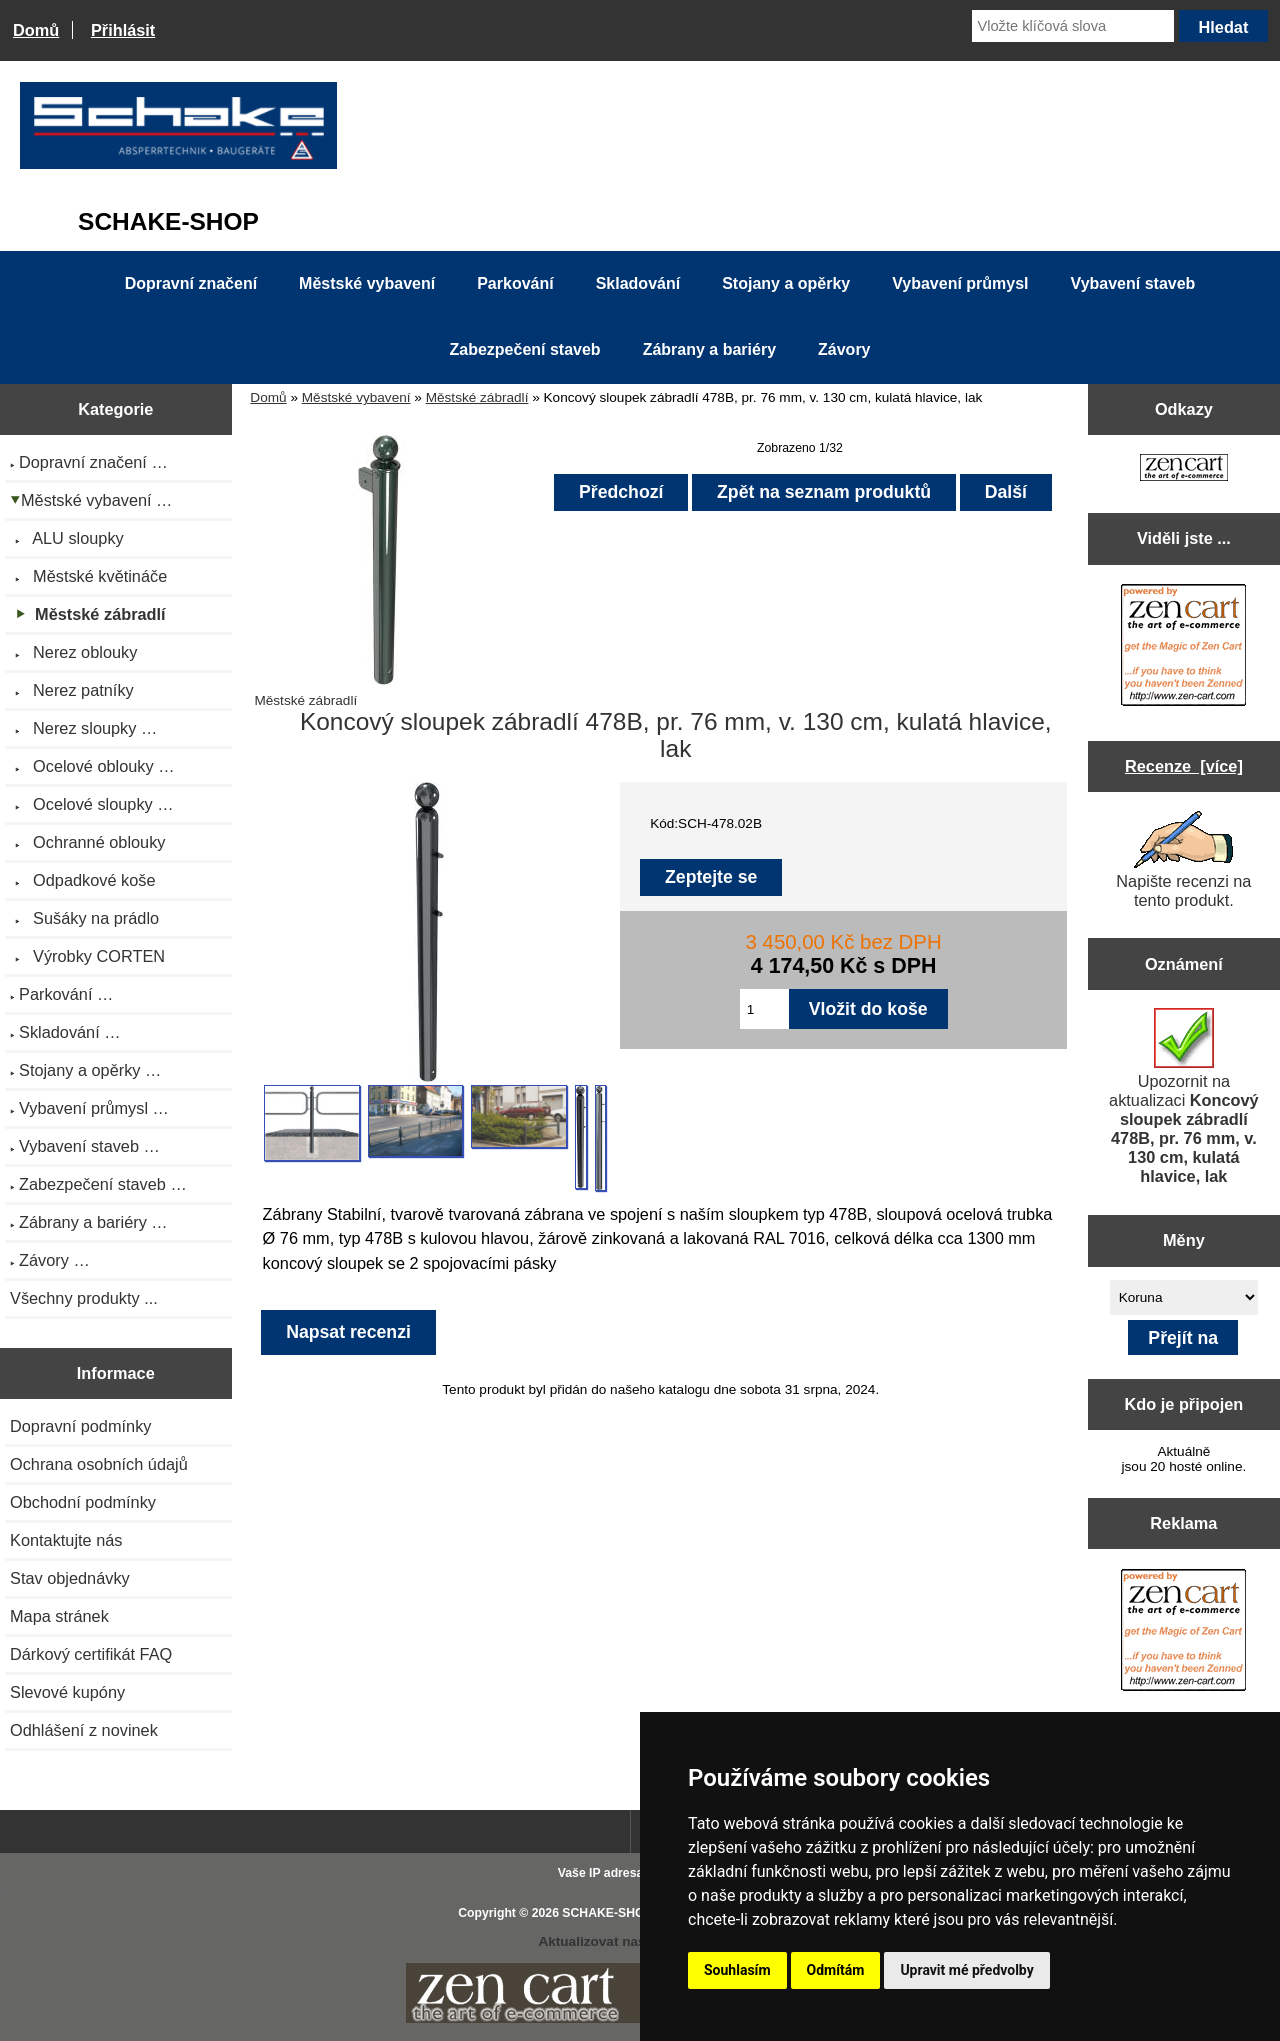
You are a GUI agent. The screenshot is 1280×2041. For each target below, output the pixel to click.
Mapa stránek (59, 1616)
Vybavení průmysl (960, 283)
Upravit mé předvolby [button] (966, 1970)
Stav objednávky (70, 1578)
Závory (844, 349)
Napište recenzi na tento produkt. (1183, 860)
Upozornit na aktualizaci (1184, 1096)
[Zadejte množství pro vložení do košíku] (764, 1009)
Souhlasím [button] (737, 1970)
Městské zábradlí (477, 397)
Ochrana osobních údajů (99, 1464)
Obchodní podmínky (83, 1502)
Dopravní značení (191, 283)
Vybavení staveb (1133, 283)
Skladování (638, 283)
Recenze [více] (1184, 766)
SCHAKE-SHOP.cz (614, 1913)
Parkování (515, 283)
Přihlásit (123, 30)
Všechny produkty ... (84, 1298)
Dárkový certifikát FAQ (91, 1654)
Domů (36, 30)
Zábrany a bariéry (709, 349)
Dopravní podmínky (80, 1426)
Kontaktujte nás (66, 1540)
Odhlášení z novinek (84, 1730)
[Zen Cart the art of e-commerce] (1184, 469)
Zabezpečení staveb (524, 349)
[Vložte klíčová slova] (1073, 26)
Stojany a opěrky (786, 283)
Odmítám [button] (836, 1970)
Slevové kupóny (67, 1692)
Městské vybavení (356, 397)
